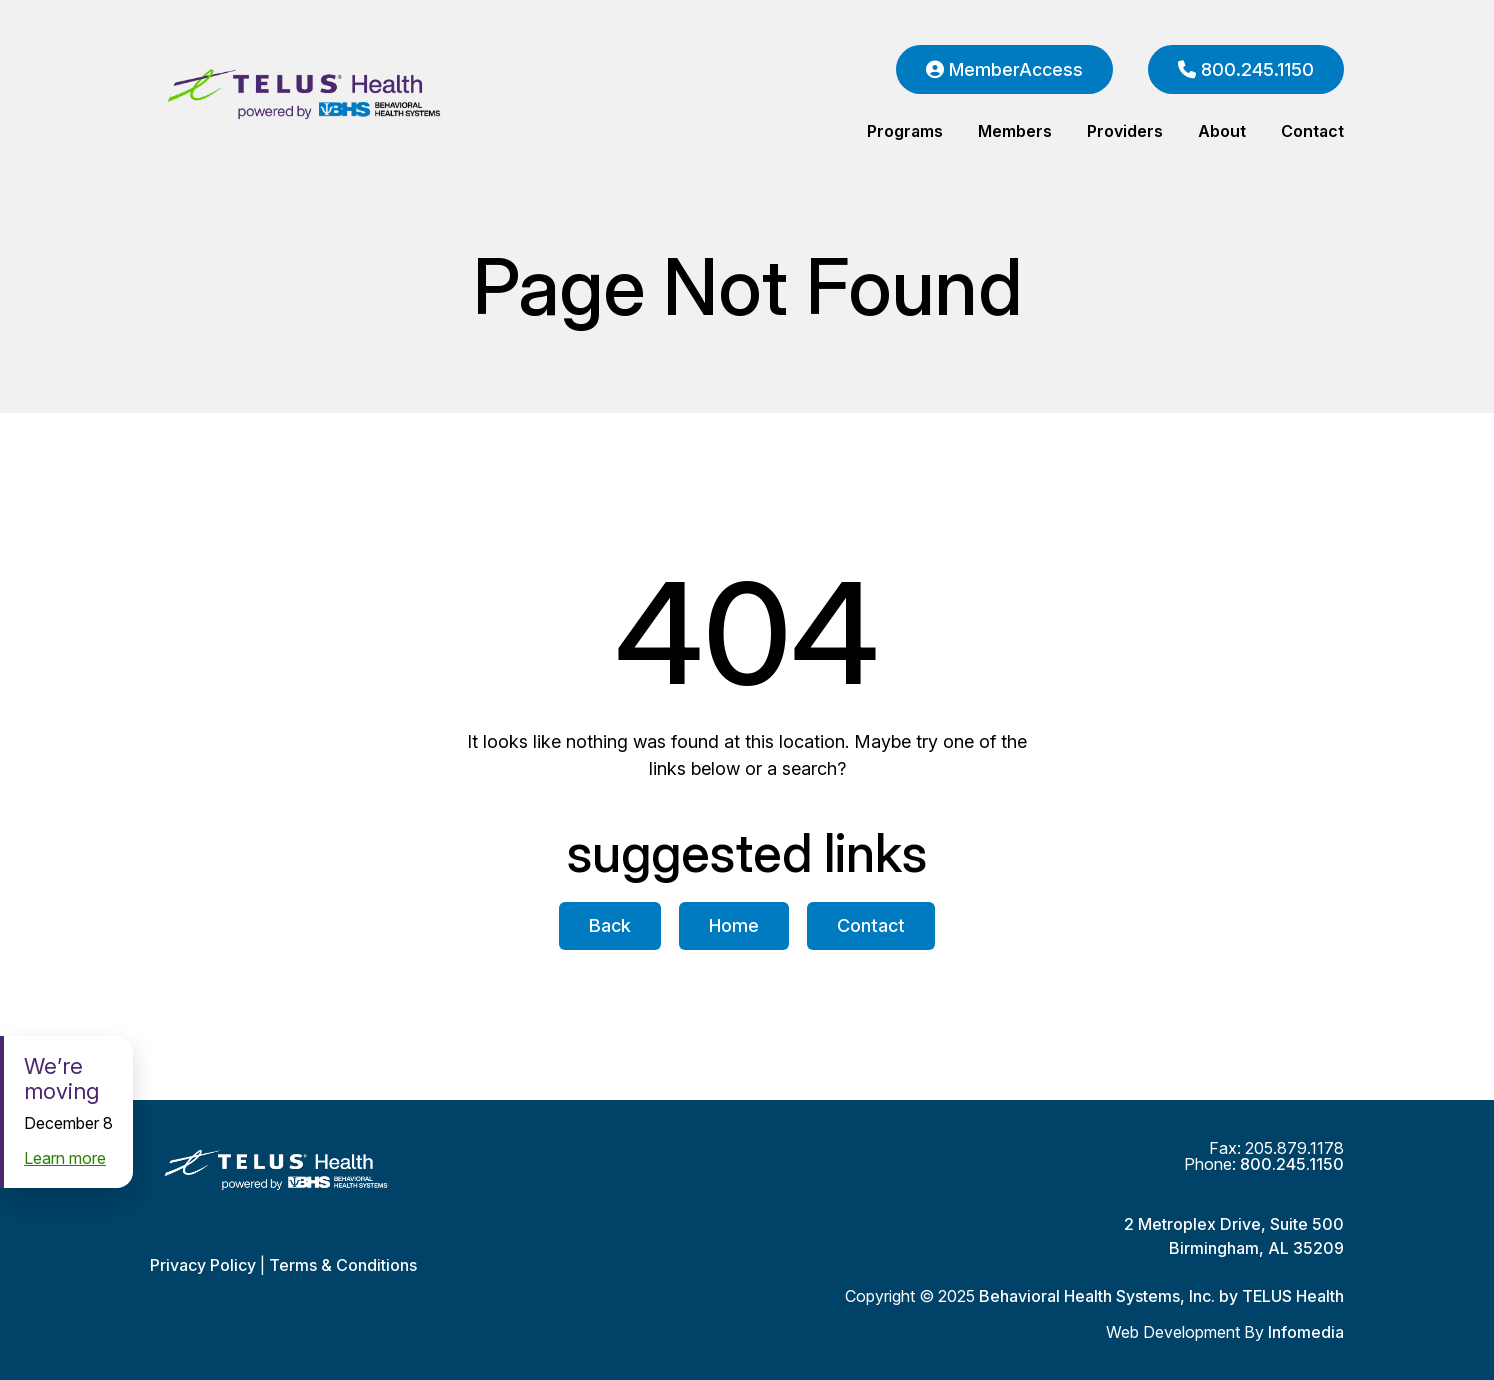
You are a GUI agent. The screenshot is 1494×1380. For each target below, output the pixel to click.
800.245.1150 (1246, 69)
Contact (1312, 131)
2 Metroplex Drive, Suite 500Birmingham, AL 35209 (1234, 1236)
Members (1015, 131)
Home (734, 925)
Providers (1125, 131)
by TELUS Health (1281, 1296)
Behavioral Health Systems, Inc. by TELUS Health (345, 95)
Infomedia (1306, 1332)
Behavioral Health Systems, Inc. (1097, 1296)
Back (610, 925)
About (1222, 131)
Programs (905, 131)
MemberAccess (1004, 69)
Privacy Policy (203, 1265)
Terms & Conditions (343, 1265)
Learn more (65, 1158)
